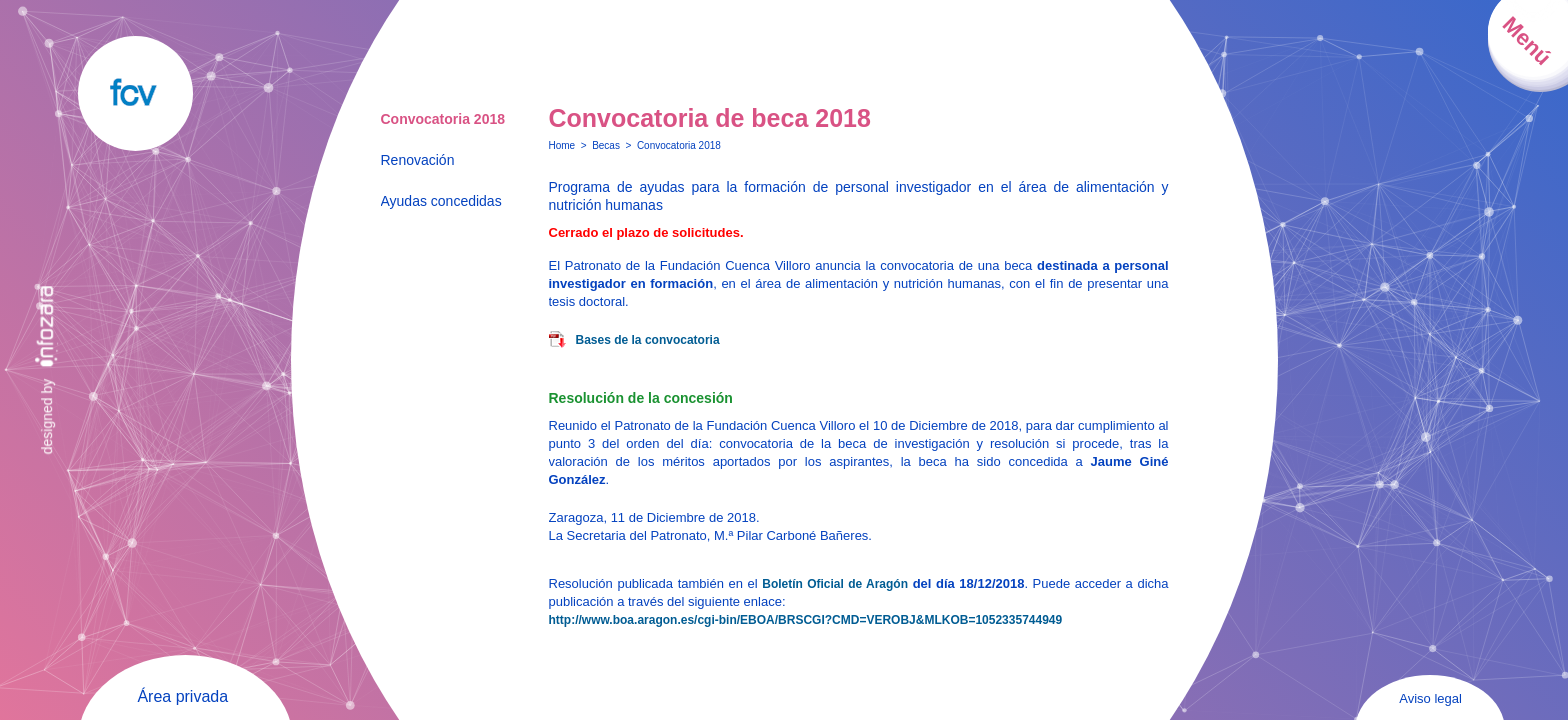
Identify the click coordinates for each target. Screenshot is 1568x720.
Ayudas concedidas (441, 201)
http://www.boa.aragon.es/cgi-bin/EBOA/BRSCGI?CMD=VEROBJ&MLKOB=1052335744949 (806, 620)
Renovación (418, 160)
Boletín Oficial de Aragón (835, 584)
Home (562, 145)
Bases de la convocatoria (648, 340)
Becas (606, 145)
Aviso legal (1430, 698)
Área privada (182, 696)
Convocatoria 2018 (443, 119)
